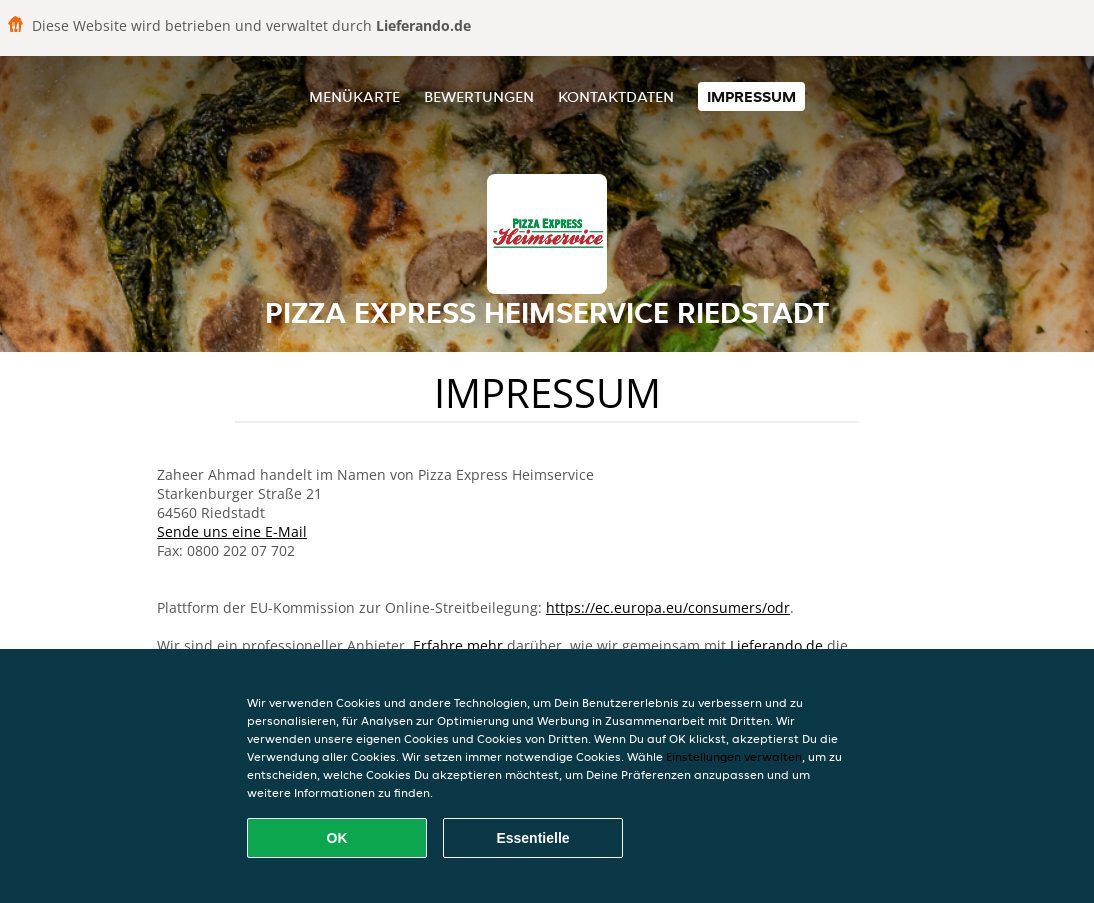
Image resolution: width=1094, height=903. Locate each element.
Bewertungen (479, 96)
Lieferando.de (776, 645)
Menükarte (354, 96)
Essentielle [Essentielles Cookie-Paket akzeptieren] (532, 838)
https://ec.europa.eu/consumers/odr (668, 607)
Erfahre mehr (458, 645)
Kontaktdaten (616, 96)
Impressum (751, 96)
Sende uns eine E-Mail (232, 531)
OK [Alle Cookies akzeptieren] (337, 838)
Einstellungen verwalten (734, 756)
